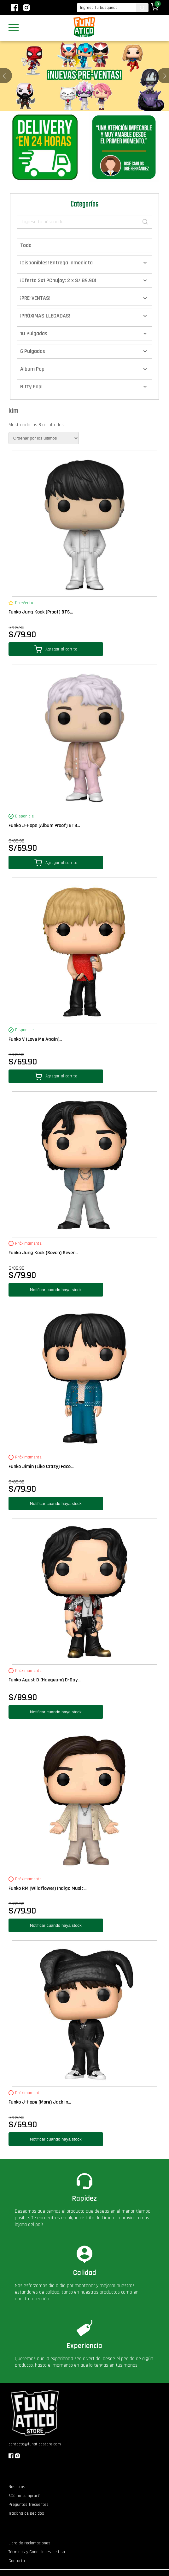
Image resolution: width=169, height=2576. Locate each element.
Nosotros (17, 2487)
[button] (164, 76)
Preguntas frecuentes (29, 2504)
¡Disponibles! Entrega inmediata (56, 262)
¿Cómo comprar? (24, 2496)
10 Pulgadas (33, 333)
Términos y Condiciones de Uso (37, 2552)
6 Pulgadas (32, 351)
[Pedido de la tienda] (44, 438)
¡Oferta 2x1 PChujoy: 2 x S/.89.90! (58, 280)
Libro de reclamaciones (29, 2543)
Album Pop (32, 369)
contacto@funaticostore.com (35, 2444)
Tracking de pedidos (26, 2513)
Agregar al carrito (55, 649)
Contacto (17, 2561)
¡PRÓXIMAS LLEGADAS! (45, 315)
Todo (26, 245)
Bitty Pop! (31, 386)
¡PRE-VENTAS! (35, 298)
